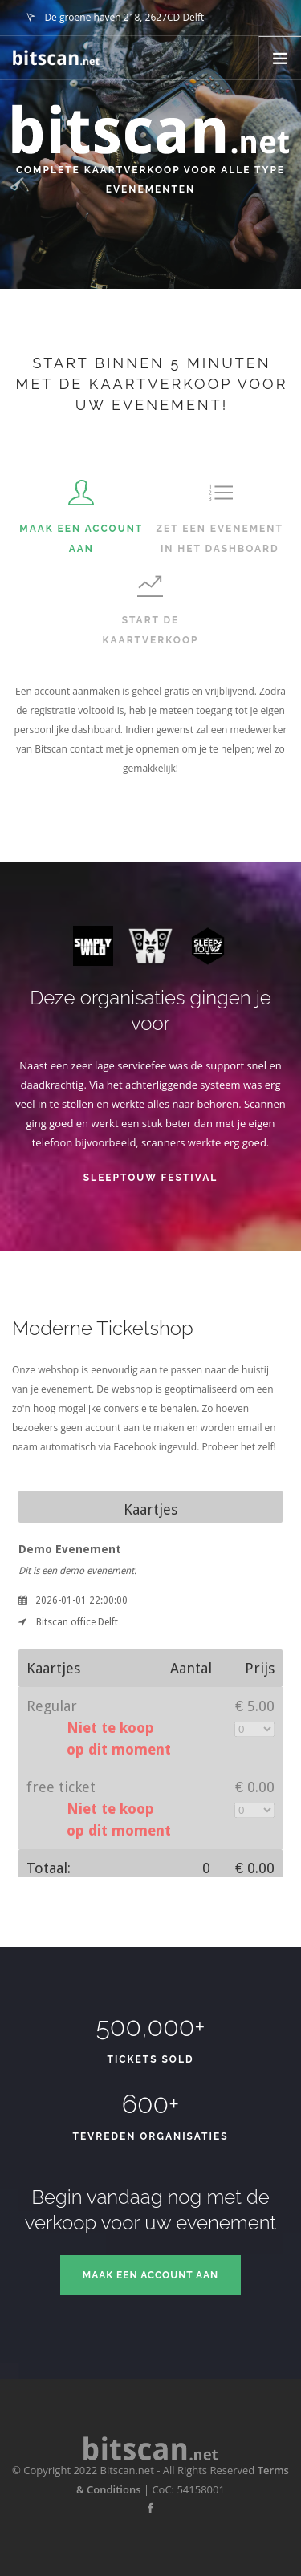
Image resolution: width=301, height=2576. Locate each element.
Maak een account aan (150, 2275)
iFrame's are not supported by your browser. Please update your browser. (150, 1676)
